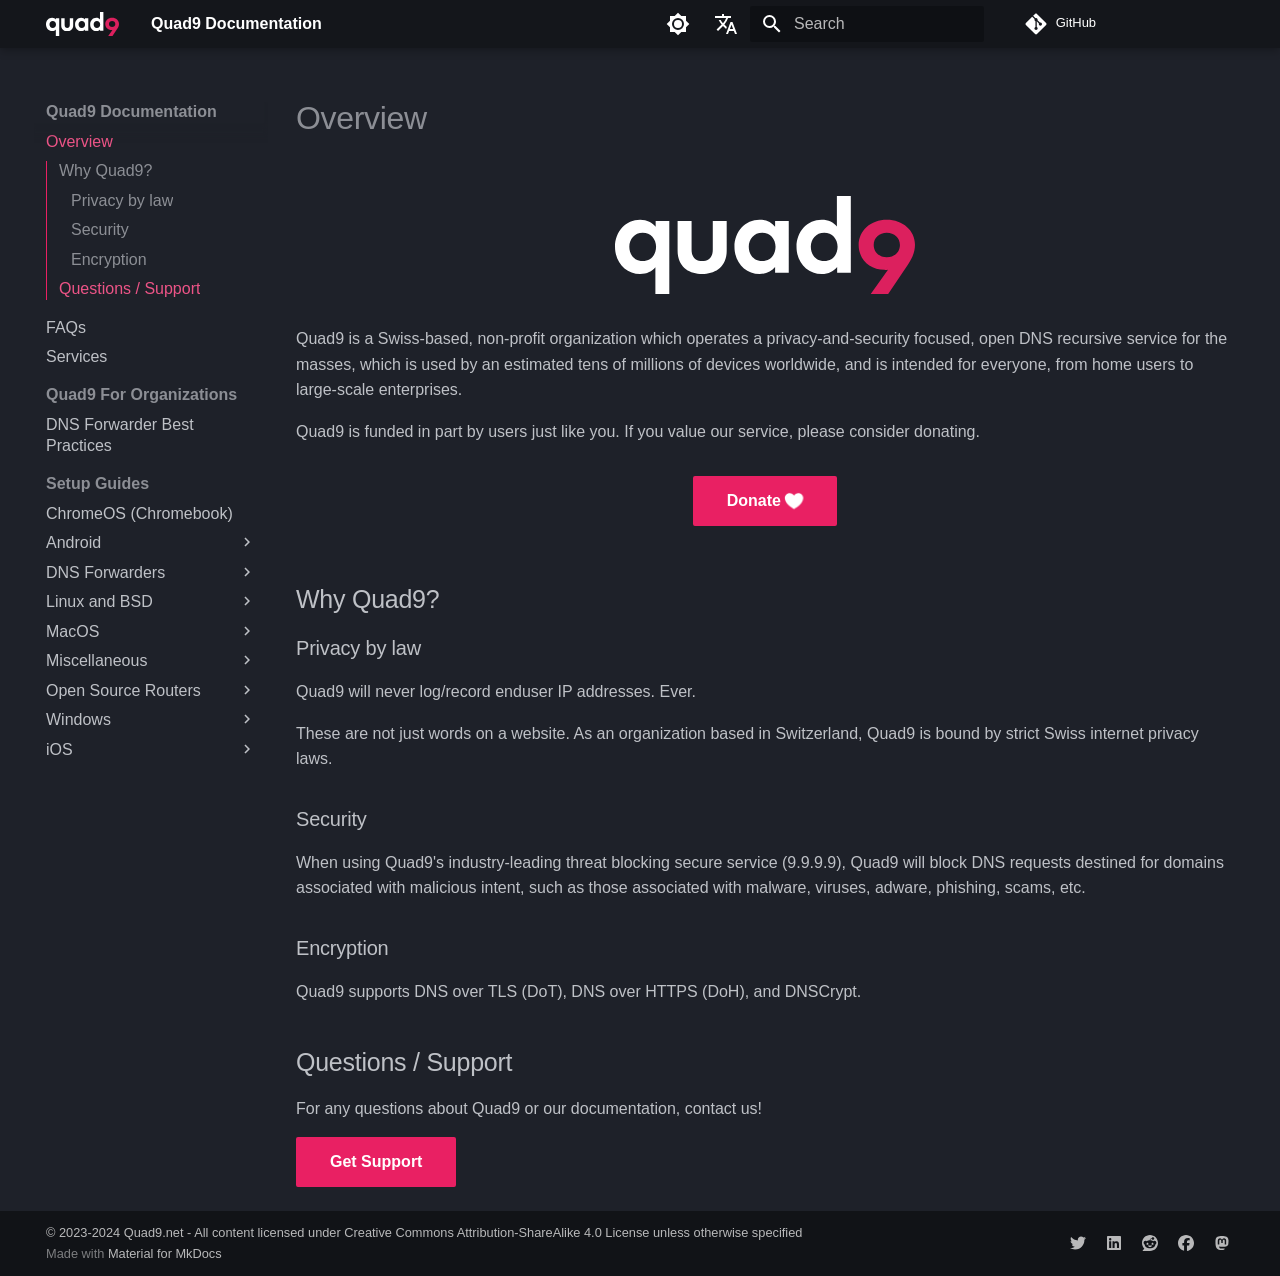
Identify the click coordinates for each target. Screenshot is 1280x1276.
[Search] (867, 24)
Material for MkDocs (165, 1253)
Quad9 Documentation (131, 111)
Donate (765, 501)
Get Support (376, 1161)
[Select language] (726, 24)
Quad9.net (154, 1232)
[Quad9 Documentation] (82, 24)
